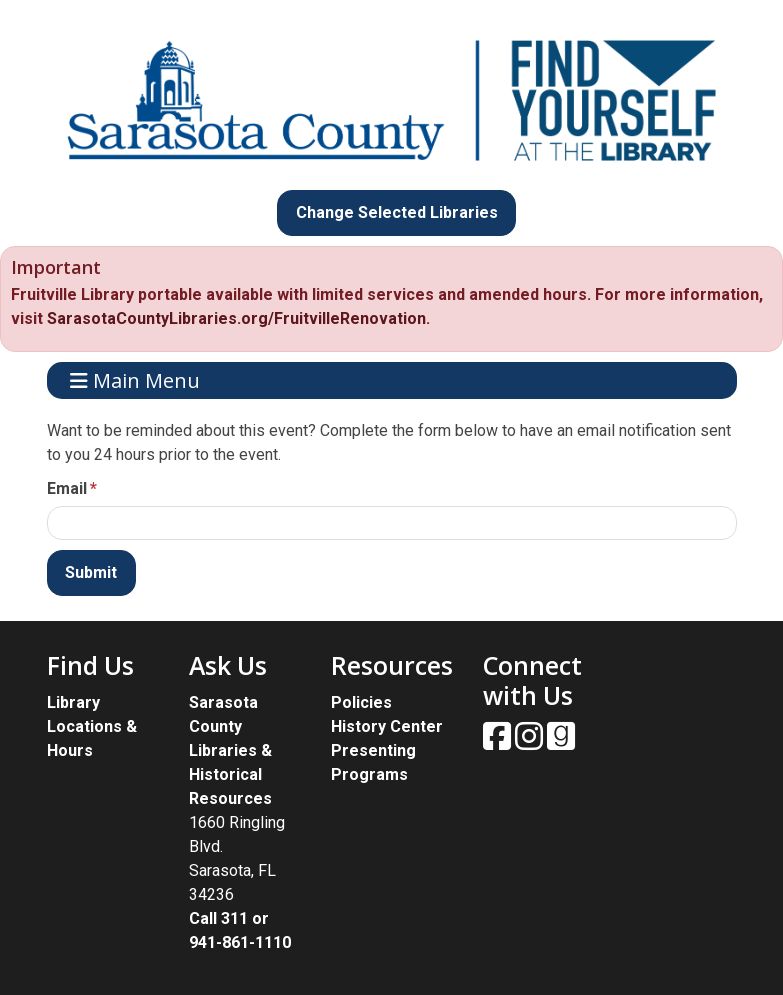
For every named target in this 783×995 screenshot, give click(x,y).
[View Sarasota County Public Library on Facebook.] (499, 742)
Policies (361, 702)
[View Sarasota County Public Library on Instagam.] (531, 742)
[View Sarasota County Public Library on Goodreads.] (561, 742)
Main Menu (135, 380)
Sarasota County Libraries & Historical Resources (230, 750)
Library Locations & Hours (92, 726)
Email (67, 488)
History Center (387, 726)
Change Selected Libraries (397, 212)
